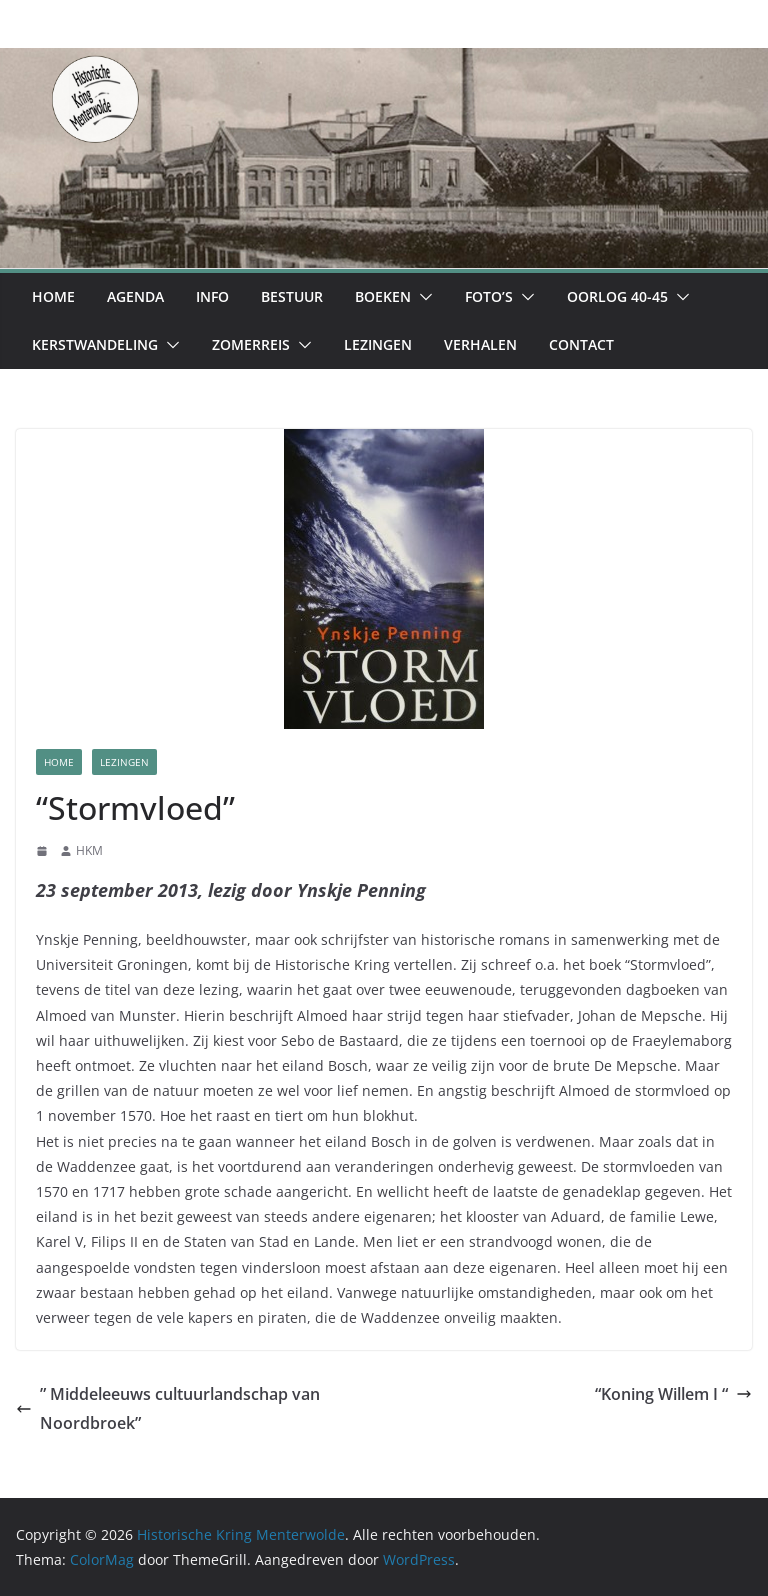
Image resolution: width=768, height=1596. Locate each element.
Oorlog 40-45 (617, 296)
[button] (422, 297)
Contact (581, 344)
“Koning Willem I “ (673, 1394)
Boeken (383, 296)
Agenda (135, 296)
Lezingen (378, 344)
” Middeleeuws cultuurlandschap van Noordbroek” (168, 1408)
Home (53, 296)
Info (212, 296)
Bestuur (292, 296)
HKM (89, 850)
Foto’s (489, 296)
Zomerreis (251, 344)
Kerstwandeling (95, 344)
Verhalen (480, 344)
